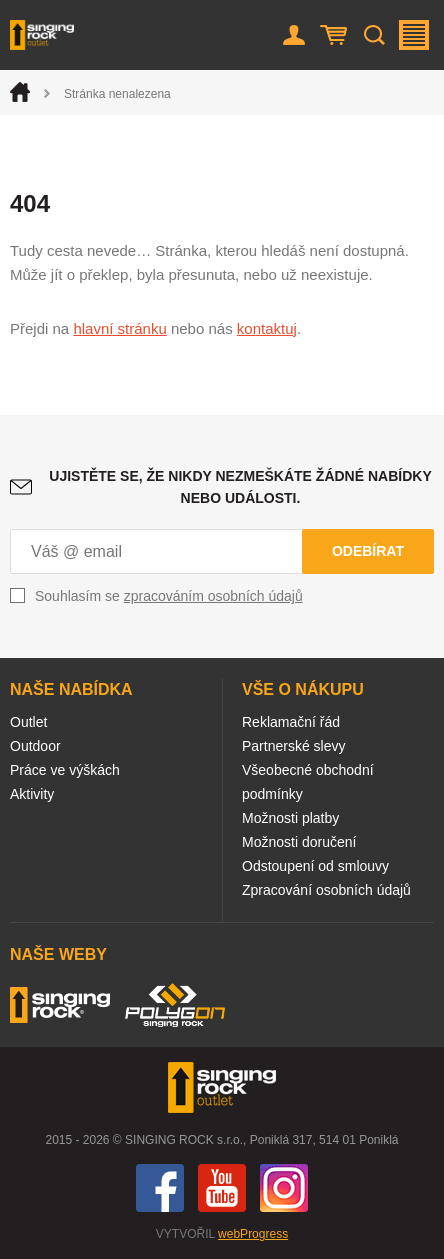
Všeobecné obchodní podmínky (308, 782)
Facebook (160, 1188)
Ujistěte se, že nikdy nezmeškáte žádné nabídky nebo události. (240, 487)
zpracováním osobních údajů (213, 596)
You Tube (222, 1188)
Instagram (284, 1188)
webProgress (253, 1234)
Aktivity (32, 794)
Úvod (20, 92)
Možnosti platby (290, 818)
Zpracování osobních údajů (326, 890)
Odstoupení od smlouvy (315, 866)
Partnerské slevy (293, 746)
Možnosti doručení (299, 842)
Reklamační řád (291, 722)
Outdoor (35, 746)
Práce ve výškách (65, 770)
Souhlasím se (169, 596)
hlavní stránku (119, 328)
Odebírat (368, 551)
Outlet (28, 722)
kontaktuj (267, 328)
